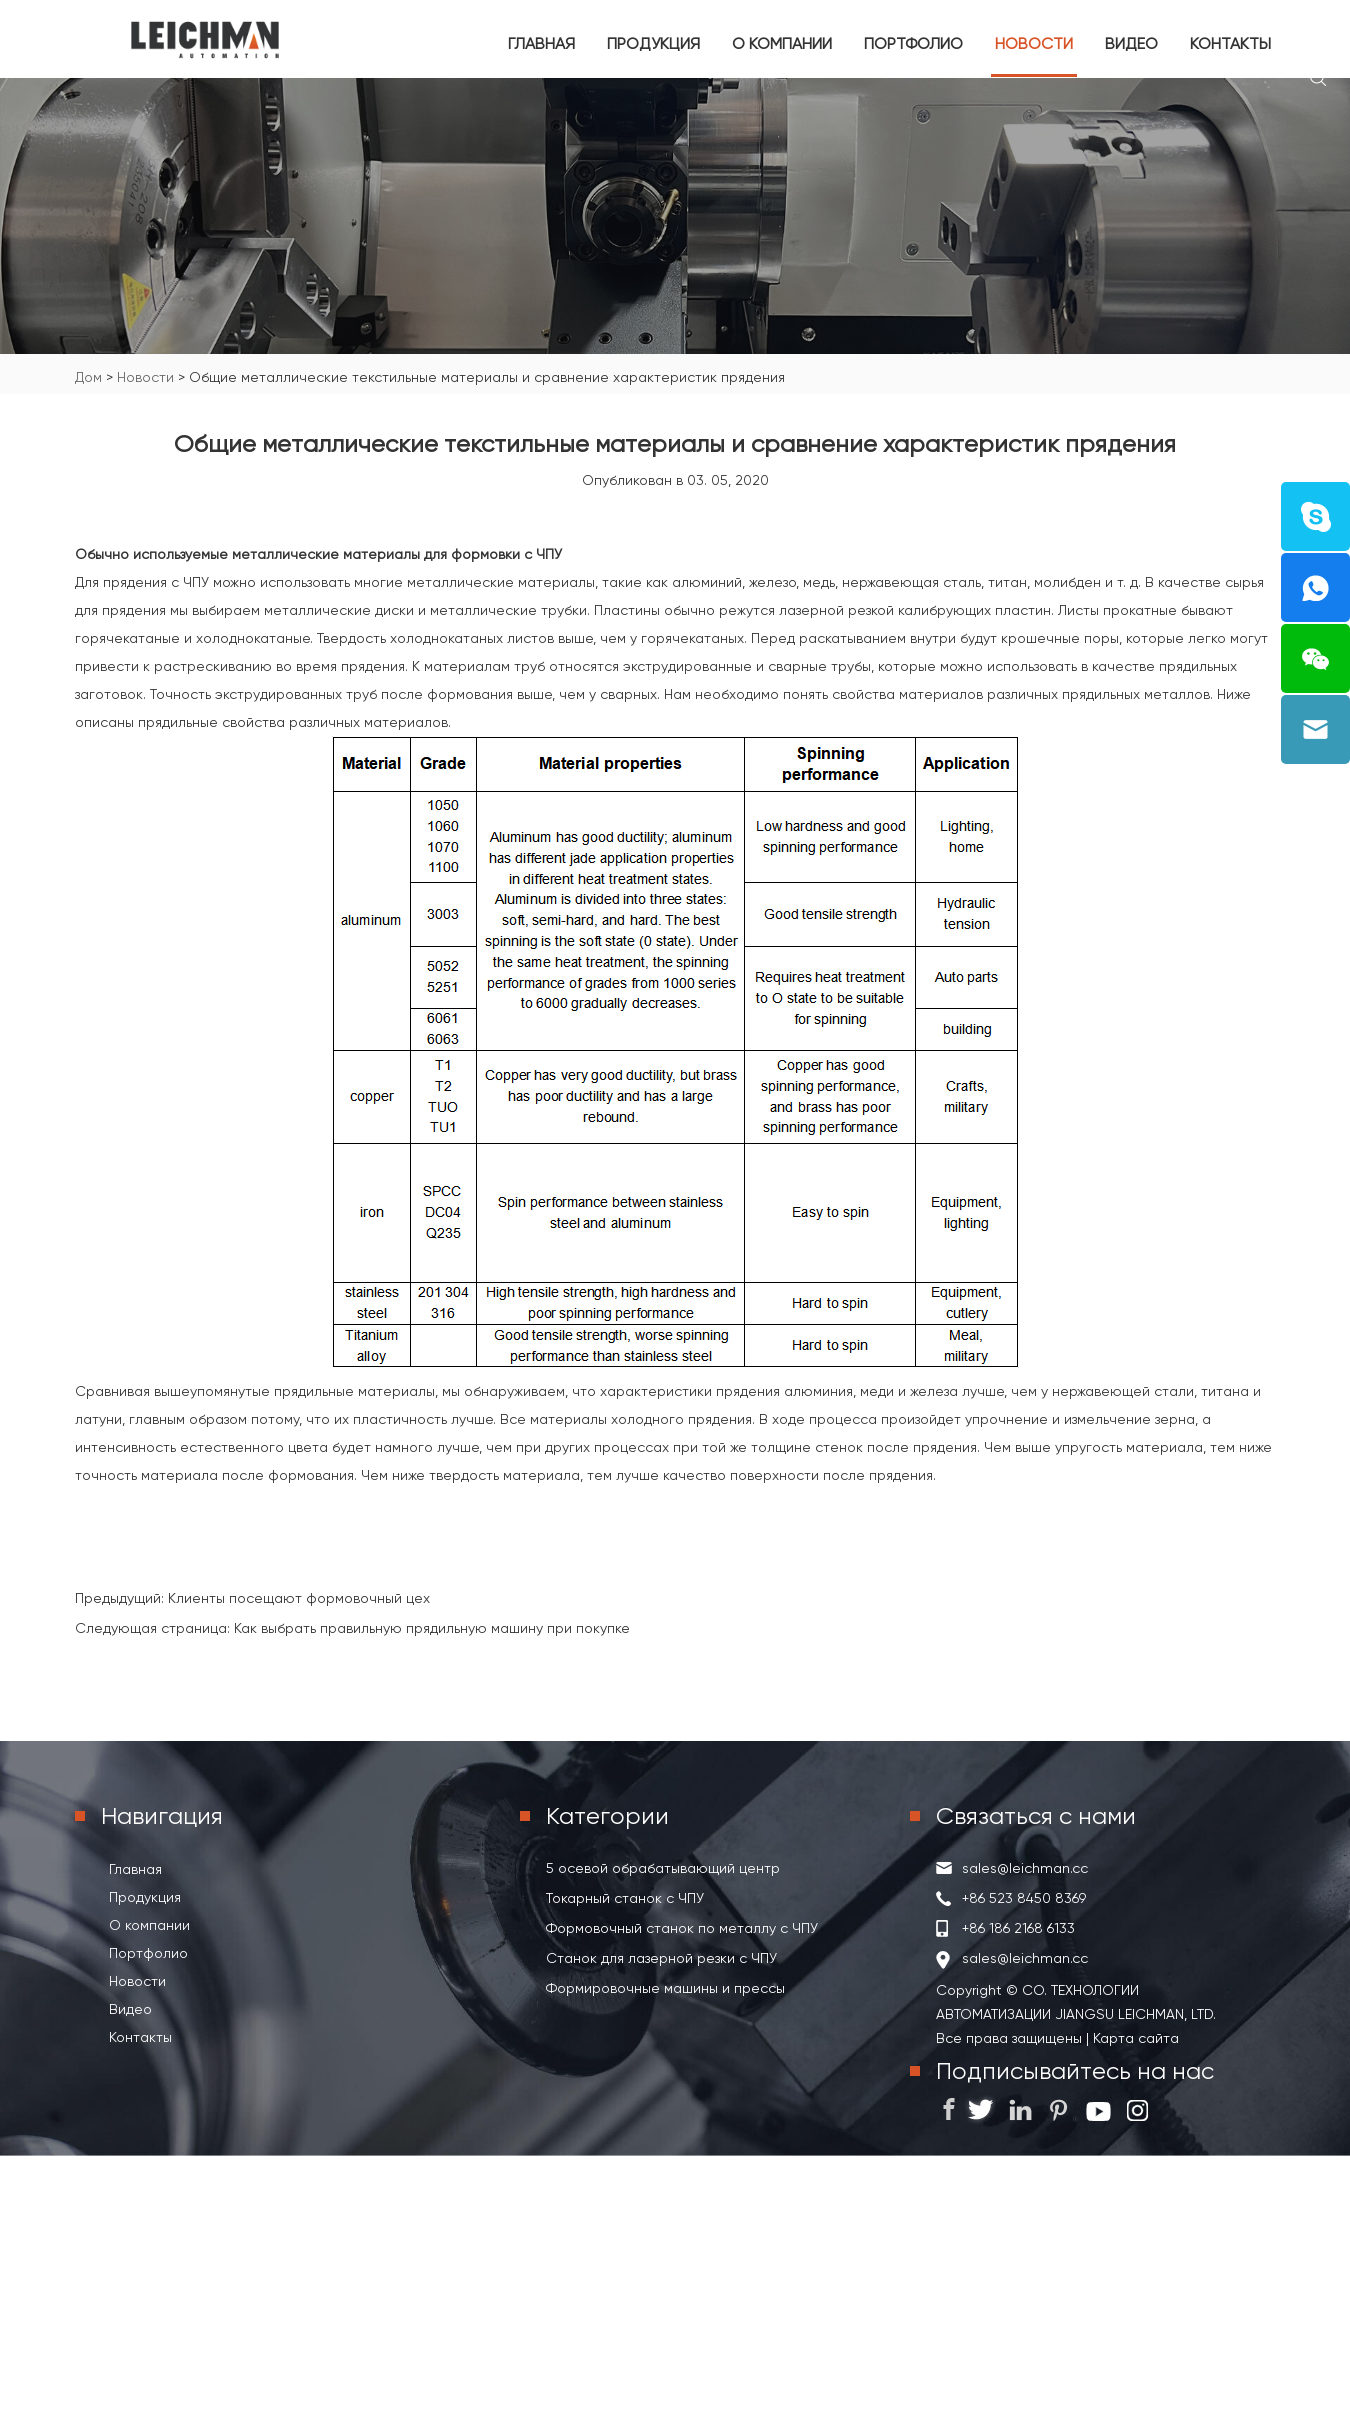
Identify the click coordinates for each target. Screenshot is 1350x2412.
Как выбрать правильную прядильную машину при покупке (432, 1628)
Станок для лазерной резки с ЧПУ (661, 1958)
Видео (1131, 43)
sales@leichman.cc (1025, 1868)
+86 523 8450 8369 (1024, 1898)
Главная (541, 43)
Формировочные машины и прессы (665, 1988)
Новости (1034, 43)
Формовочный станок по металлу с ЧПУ (682, 1928)
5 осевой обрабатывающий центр (663, 1868)
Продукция (653, 43)
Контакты (1230, 43)
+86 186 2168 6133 (1018, 1928)
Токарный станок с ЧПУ (625, 1898)
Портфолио (913, 43)
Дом (88, 377)
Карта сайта (1134, 2038)
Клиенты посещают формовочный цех (299, 1598)
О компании (782, 43)
